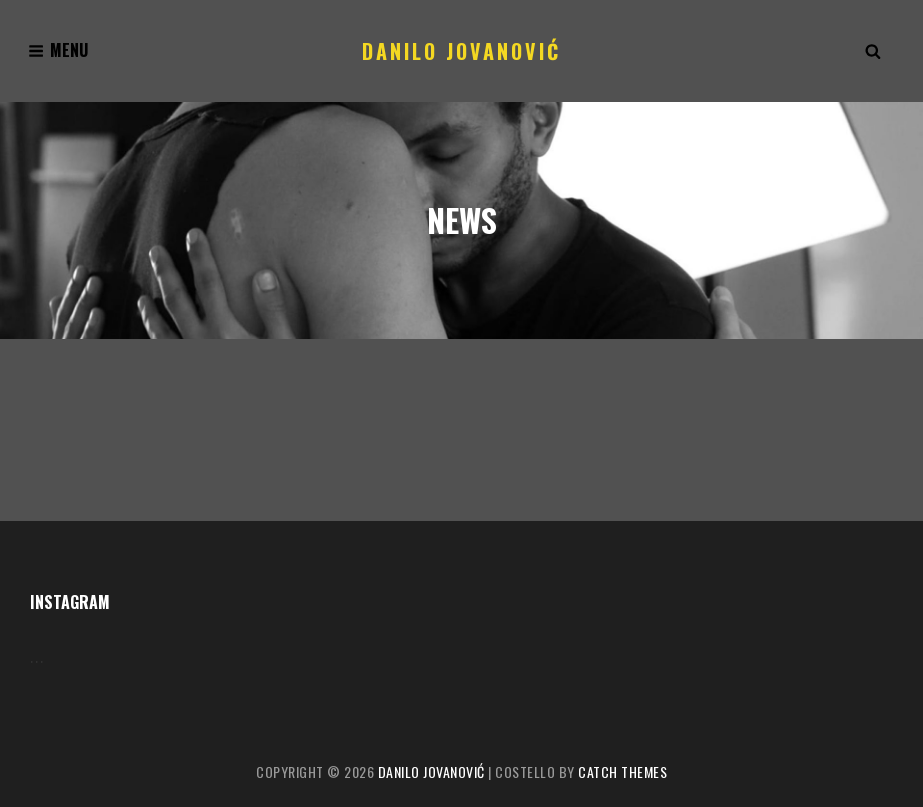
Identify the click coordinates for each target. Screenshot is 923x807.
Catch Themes (622, 771)
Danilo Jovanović (461, 51)
